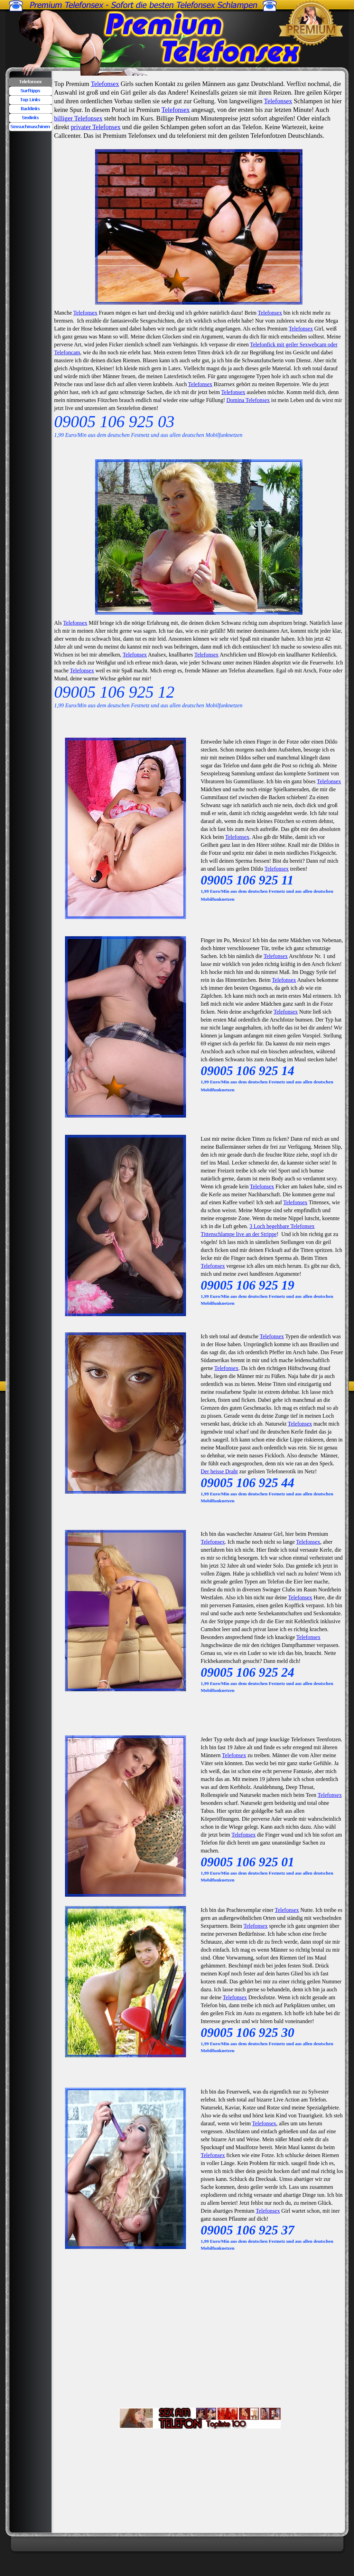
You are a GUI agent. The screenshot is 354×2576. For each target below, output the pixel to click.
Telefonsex (105, 83)
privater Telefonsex (96, 127)
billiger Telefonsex (78, 118)
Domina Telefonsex (248, 400)
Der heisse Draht (219, 1471)
